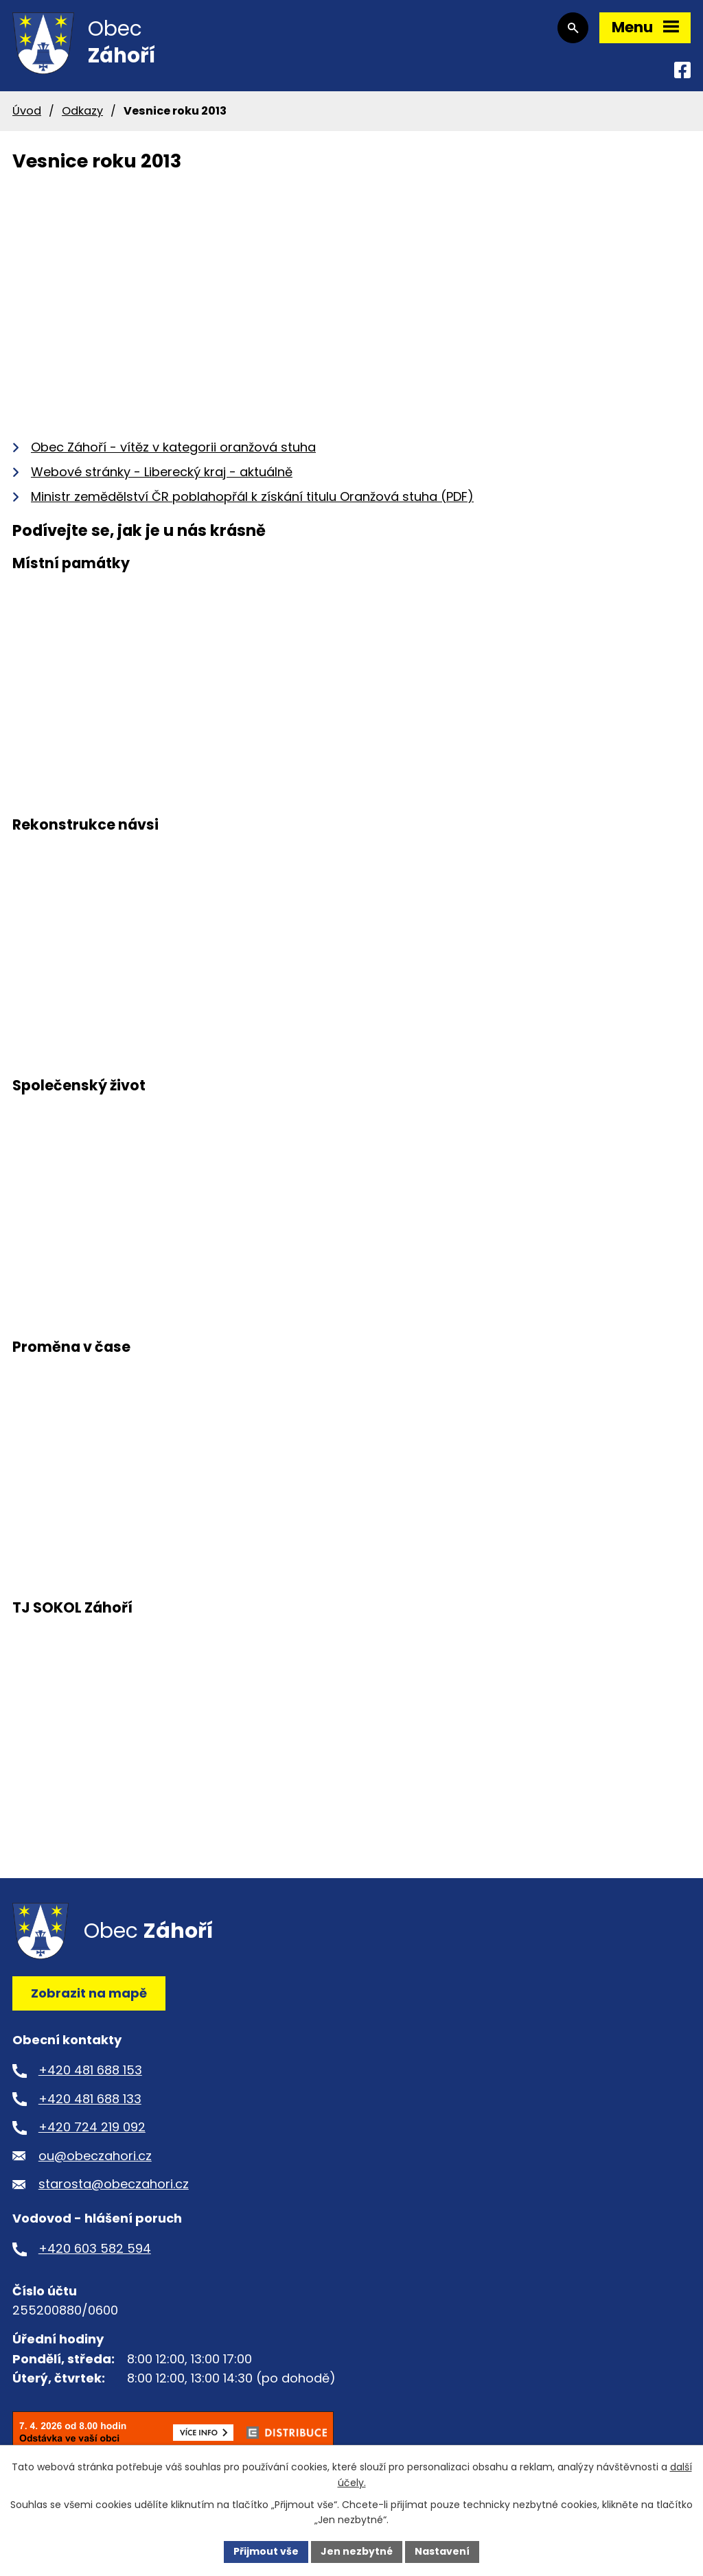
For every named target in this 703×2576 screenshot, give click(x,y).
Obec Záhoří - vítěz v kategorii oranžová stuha (173, 447)
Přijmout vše (266, 2551)
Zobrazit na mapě (89, 1993)
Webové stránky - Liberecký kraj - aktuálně (161, 471)
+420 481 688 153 (90, 2070)
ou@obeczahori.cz (95, 2155)
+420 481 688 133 (89, 2098)
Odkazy (82, 111)
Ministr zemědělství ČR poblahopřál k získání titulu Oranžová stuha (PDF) (252, 496)
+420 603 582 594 (94, 2248)
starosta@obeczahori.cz (113, 2183)
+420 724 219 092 (92, 2126)
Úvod (26, 111)
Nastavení (442, 2551)
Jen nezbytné (357, 2551)
